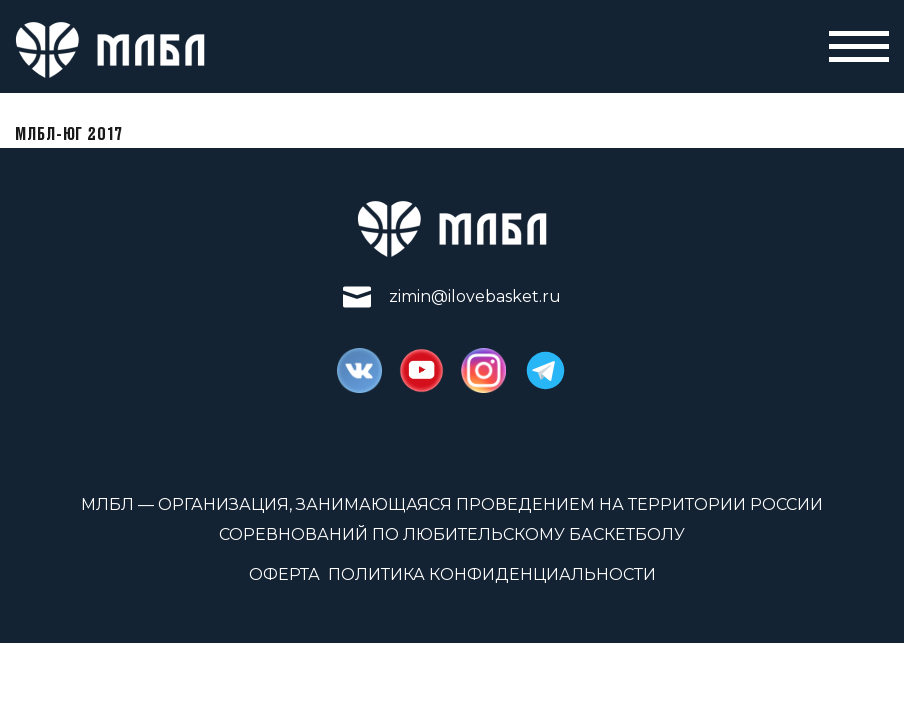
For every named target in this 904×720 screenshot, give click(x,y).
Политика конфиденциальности (492, 574)
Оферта (284, 574)
